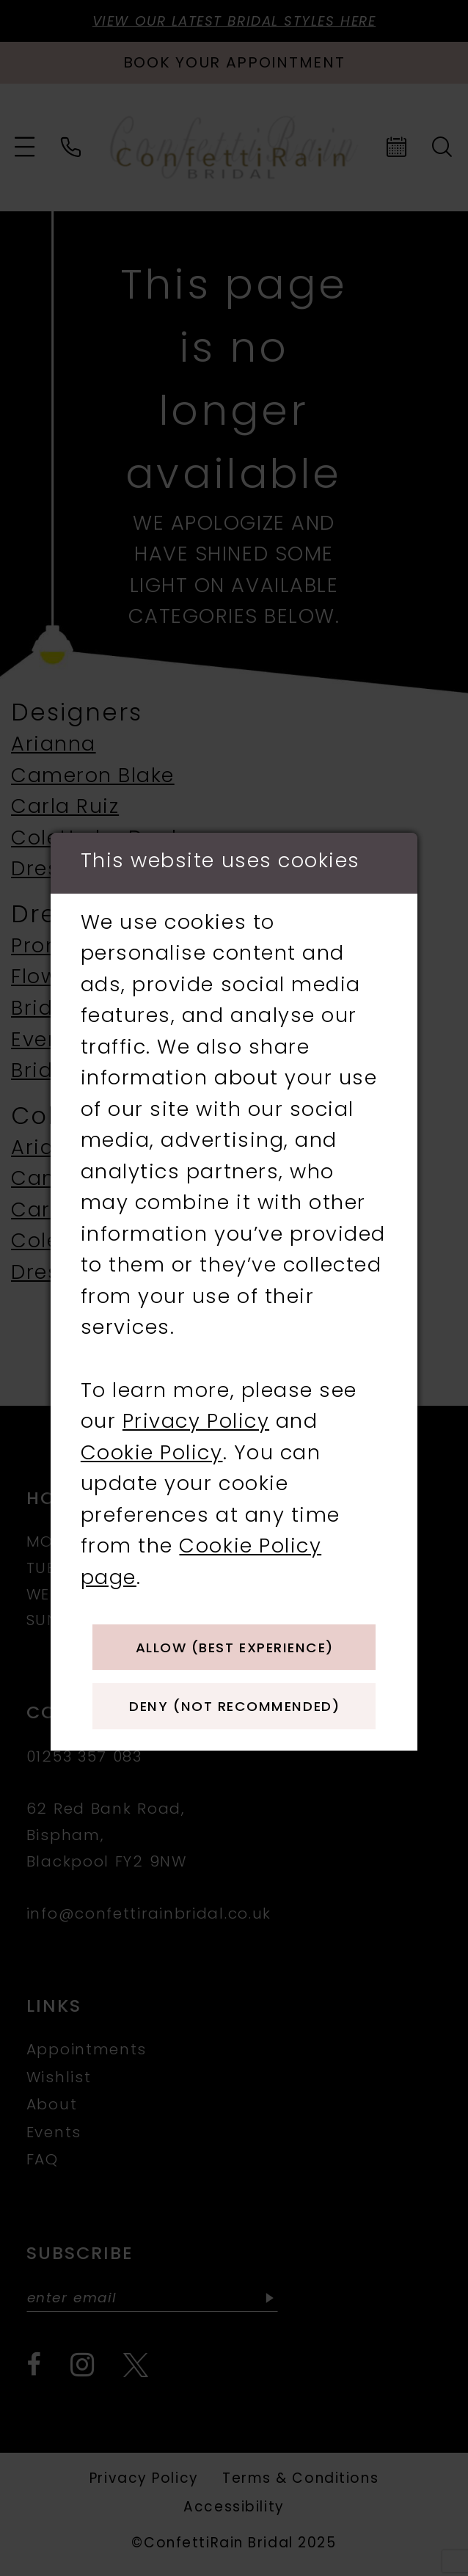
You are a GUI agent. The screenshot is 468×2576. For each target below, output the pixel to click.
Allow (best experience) (237, 1646)
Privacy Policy (196, 1417)
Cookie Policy (152, 1448)
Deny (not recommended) (237, 1711)
